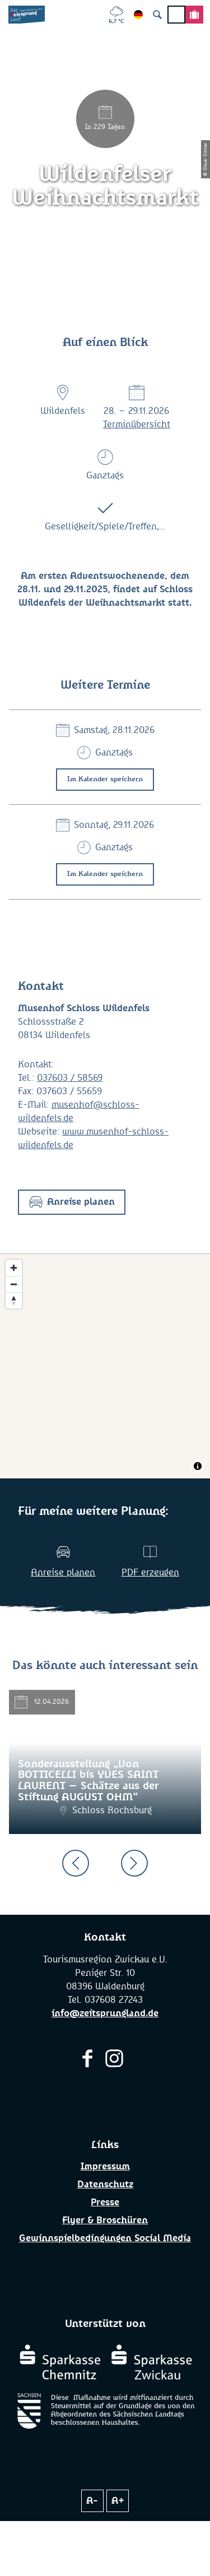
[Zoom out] (14, 1284)
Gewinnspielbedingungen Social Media (105, 2238)
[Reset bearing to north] (14, 1300)
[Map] (105, 1366)
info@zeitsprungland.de (105, 2013)
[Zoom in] (14, 1268)
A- (92, 2500)
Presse (105, 2202)
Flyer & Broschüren (105, 2220)
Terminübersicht (136, 424)
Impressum (105, 2166)
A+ (117, 2500)
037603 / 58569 (69, 1077)
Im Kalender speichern (105, 779)
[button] (71, 1202)
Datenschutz (105, 2184)
